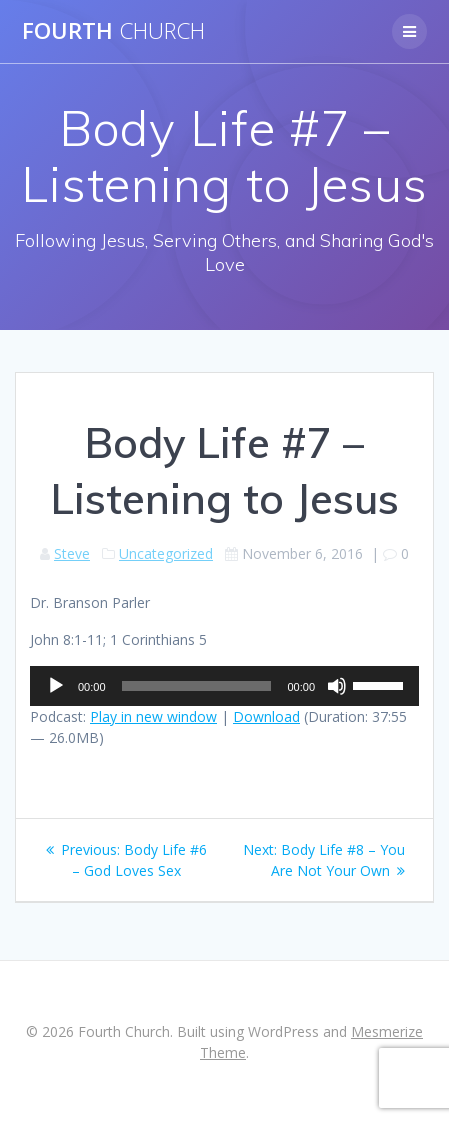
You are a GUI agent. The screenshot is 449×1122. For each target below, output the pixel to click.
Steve (72, 553)
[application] (224, 686)
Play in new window (153, 716)
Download (266, 716)
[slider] (197, 686)
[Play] (56, 686)
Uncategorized (166, 553)
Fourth (113, 31)
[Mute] (337, 686)
